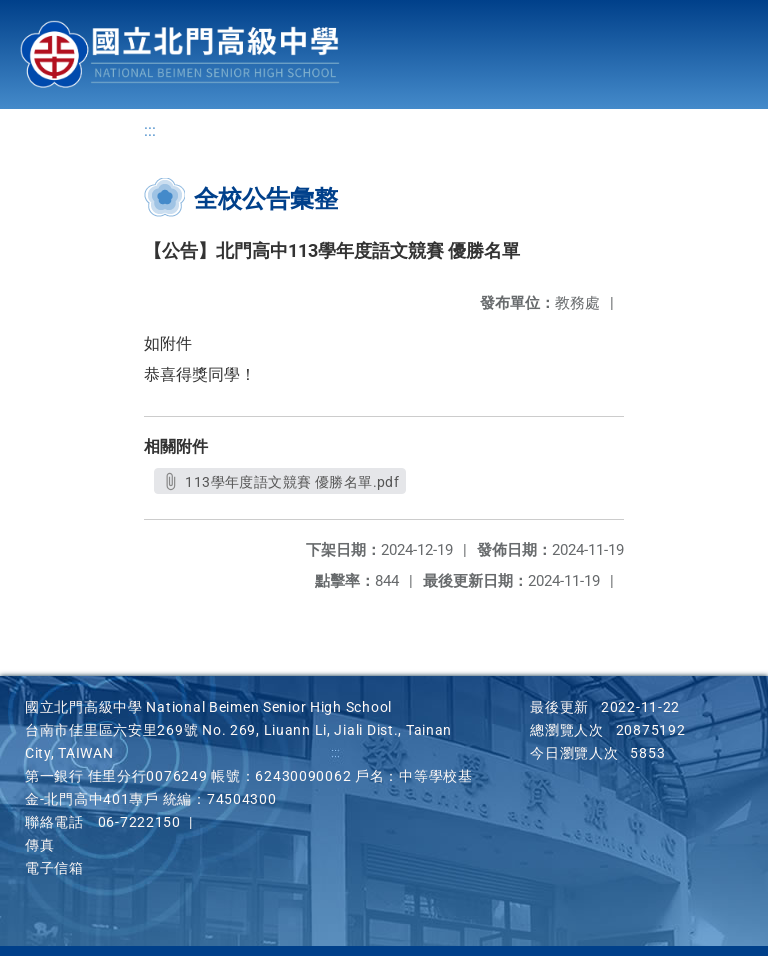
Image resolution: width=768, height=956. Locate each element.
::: (150, 130)
